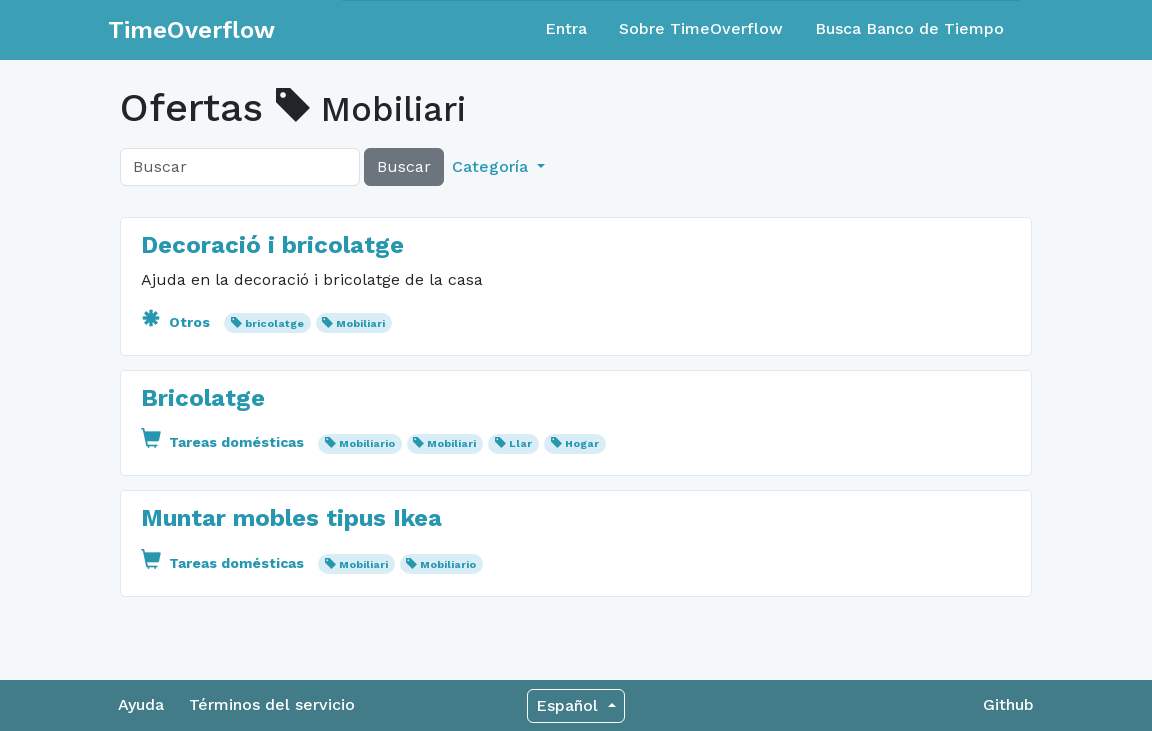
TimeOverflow (191, 30)
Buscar (404, 166)
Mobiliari (360, 323)
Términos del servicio (272, 704)
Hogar (582, 443)
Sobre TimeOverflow (701, 28)
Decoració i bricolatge (272, 245)
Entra (566, 28)
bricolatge (274, 323)
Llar (520, 443)
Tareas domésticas (224, 442)
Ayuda (141, 704)
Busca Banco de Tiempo (909, 28)
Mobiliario (367, 443)
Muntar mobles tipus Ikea (291, 518)
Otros (177, 322)
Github (1008, 704)
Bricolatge (203, 398)
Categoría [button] (492, 166)
